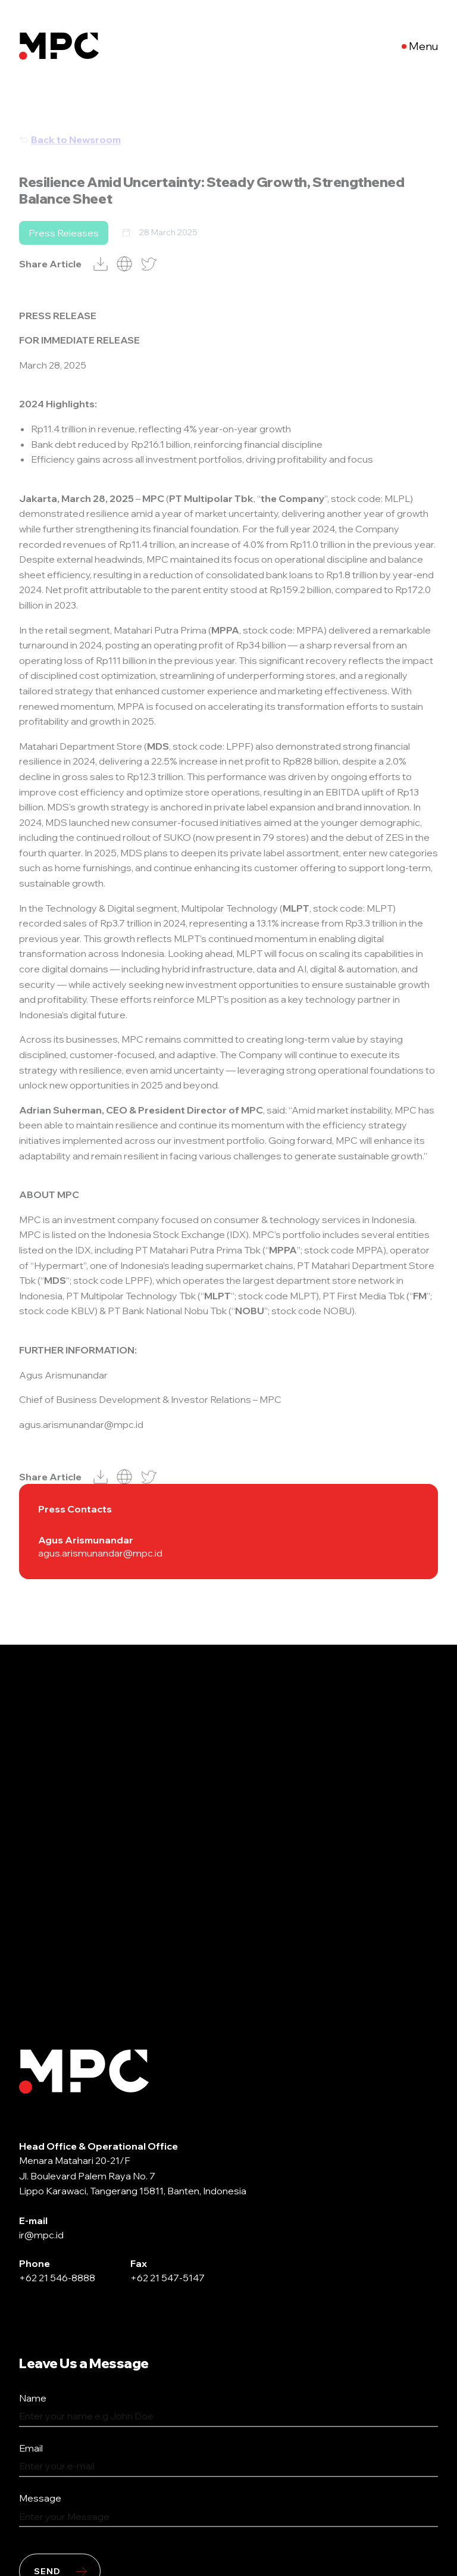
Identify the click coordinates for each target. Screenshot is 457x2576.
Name (32, 2399)
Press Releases (64, 252)
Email (31, 2449)
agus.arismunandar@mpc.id (100, 1553)
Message (40, 2499)
